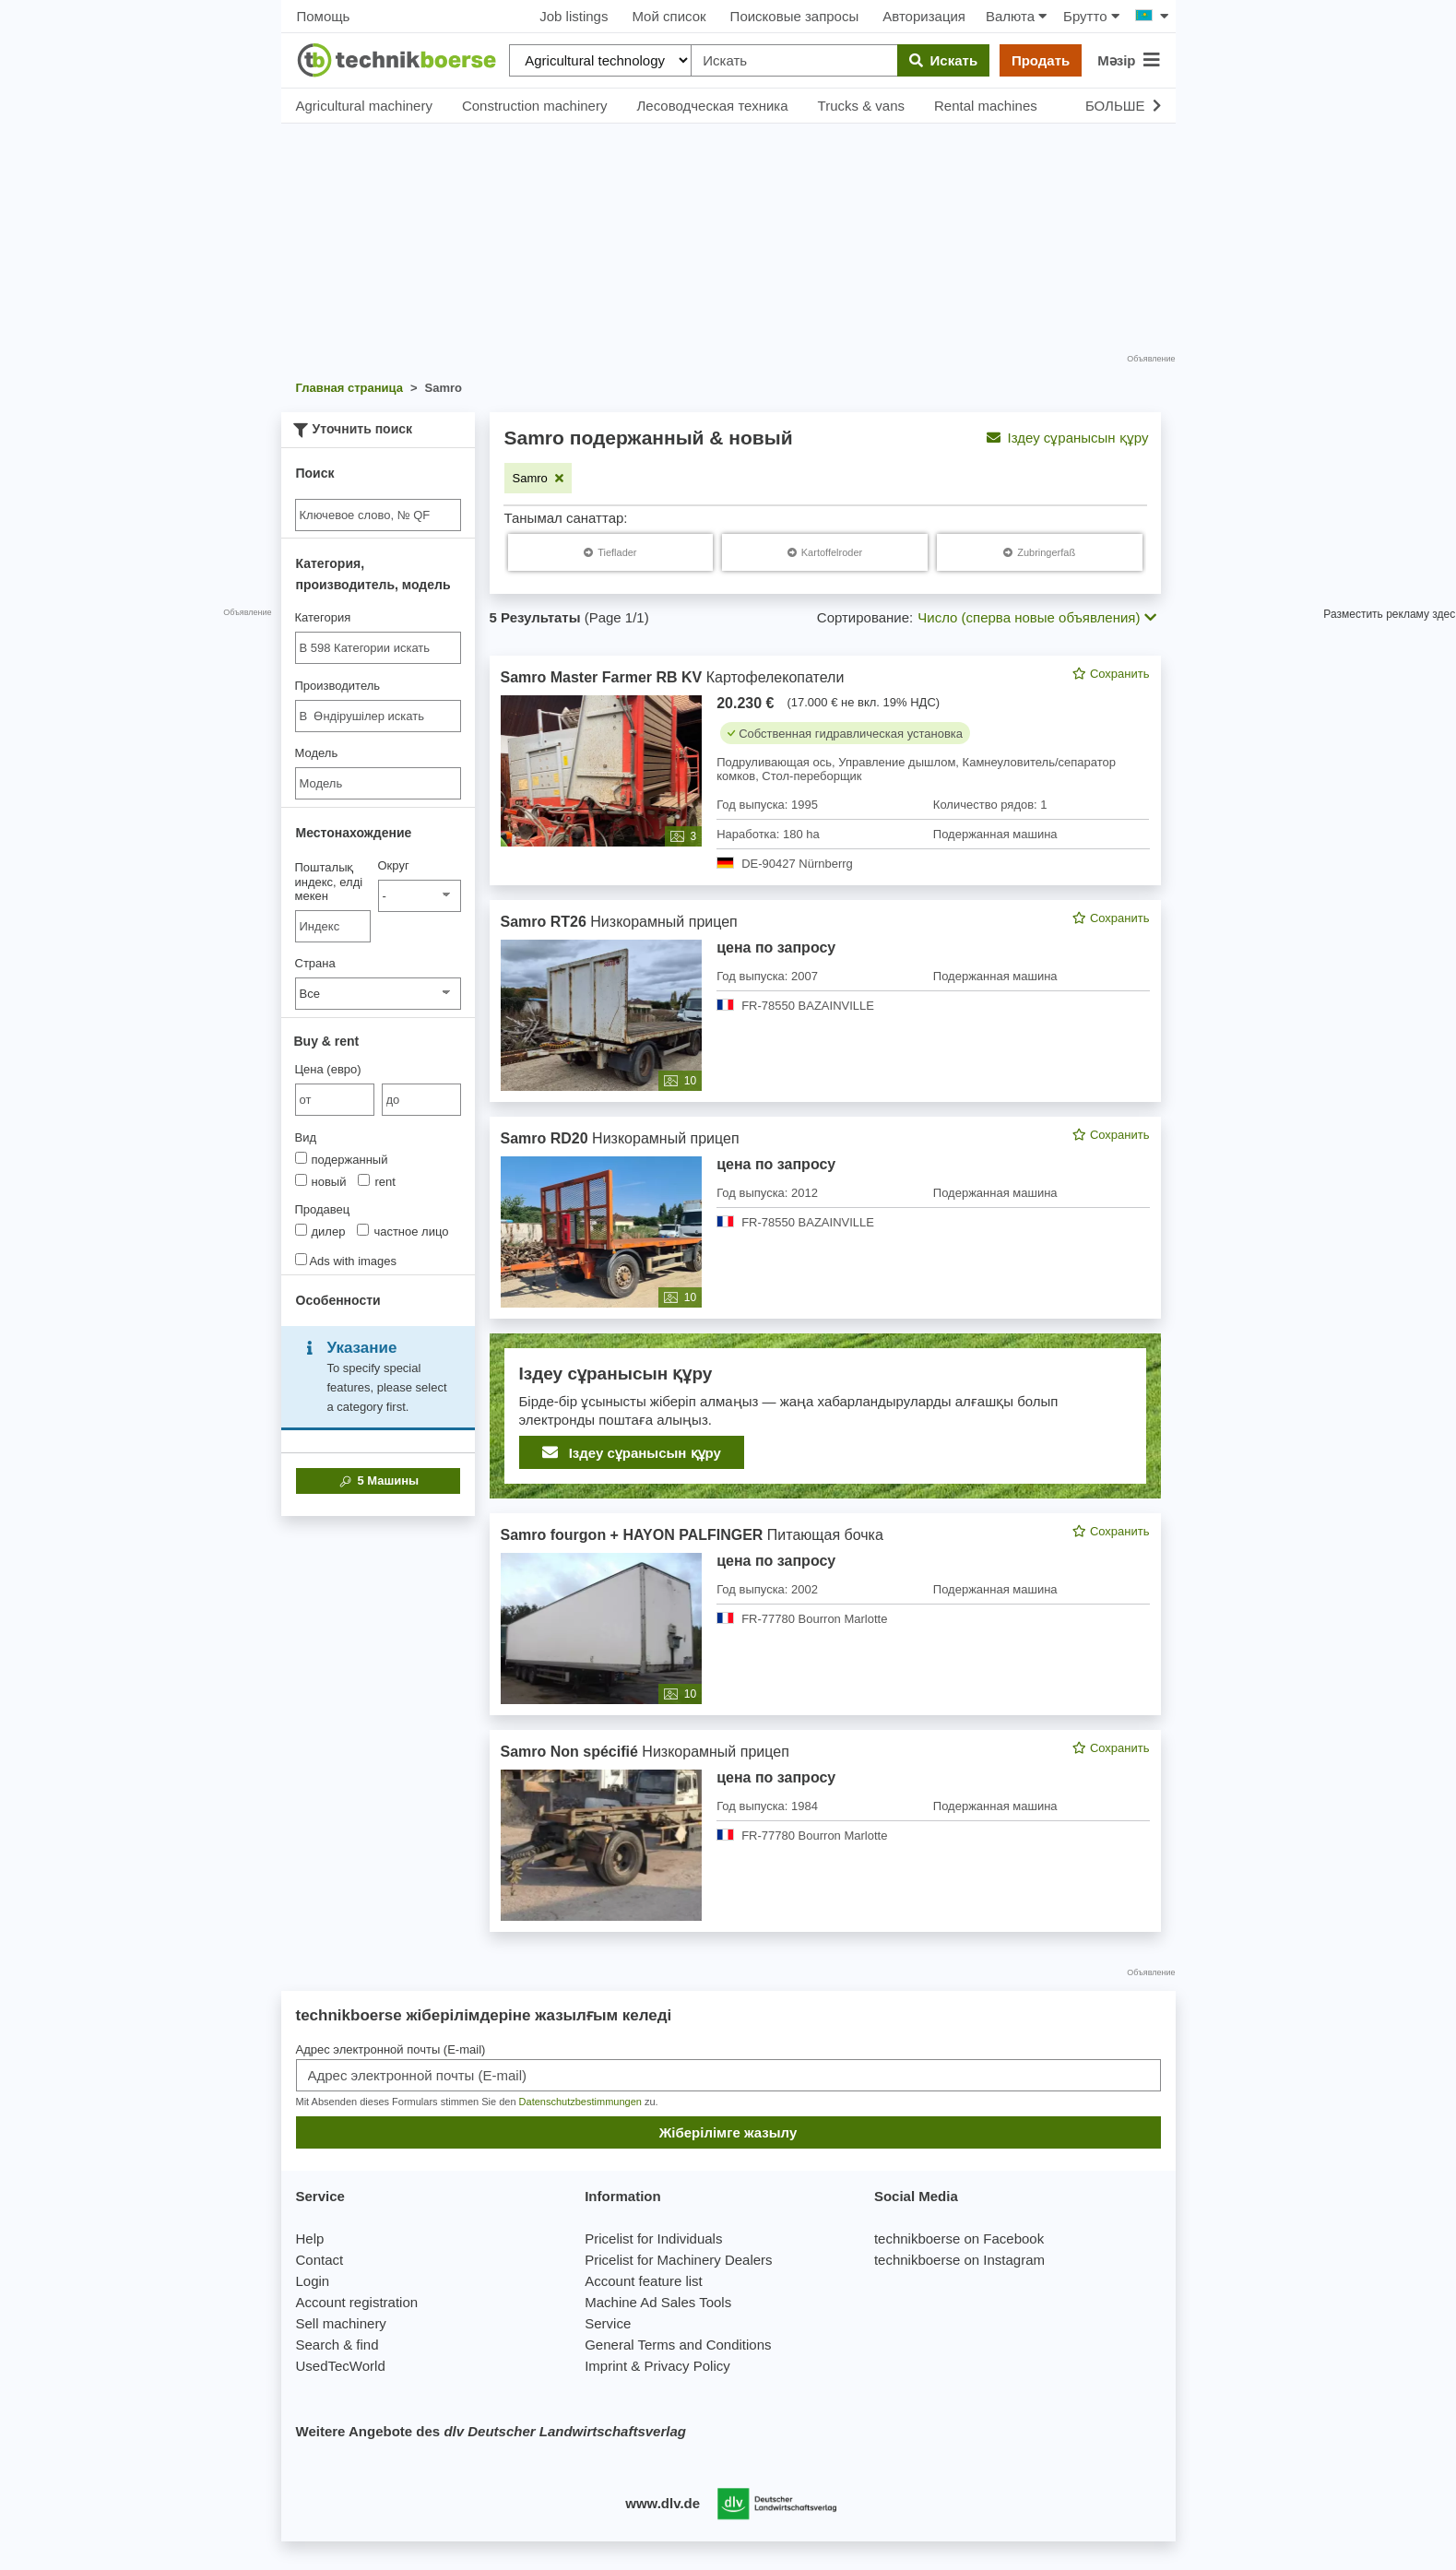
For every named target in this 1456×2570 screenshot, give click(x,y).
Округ (393, 865)
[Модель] (378, 783)
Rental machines (985, 105)
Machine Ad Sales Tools (658, 2302)
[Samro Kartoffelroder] (824, 552)
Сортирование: (865, 617)
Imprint (606, 2366)
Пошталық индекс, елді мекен (329, 881)
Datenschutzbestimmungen (580, 2101)
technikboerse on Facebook (959, 2238)
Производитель (338, 686)
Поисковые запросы (794, 16)
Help (310, 2238)
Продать (1041, 60)
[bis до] (421, 1100)
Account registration (357, 2302)
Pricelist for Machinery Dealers (678, 2260)
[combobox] (378, 648)
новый (321, 1181)
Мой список (668, 16)
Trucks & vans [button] (861, 105)
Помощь (323, 16)
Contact (320, 2260)
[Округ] (419, 896)
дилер (320, 1231)
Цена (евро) (328, 1069)
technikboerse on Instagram (959, 2260)
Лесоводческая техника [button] (711, 105)
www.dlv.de (662, 2503)
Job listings (573, 16)
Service (608, 2323)
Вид (306, 1137)
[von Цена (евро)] (334, 1100)
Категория (323, 617)
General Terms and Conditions (678, 2344)
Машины (378, 1481)
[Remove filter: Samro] (538, 478)
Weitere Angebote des (491, 2431)
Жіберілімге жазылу (728, 2132)
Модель (316, 753)
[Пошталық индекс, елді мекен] (333, 926)
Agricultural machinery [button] (364, 105)
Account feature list (644, 2281)
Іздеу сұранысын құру (1068, 437)
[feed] (825, 1294)
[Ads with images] (301, 1259)
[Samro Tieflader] (610, 552)
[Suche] (378, 515)
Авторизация (923, 16)
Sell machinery (341, 2323)
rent (376, 1181)
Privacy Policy (686, 2366)
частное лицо (402, 1231)
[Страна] (378, 993)
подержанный (341, 1159)
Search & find (337, 2344)
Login (313, 2281)
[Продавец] (301, 1230)
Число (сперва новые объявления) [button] (1036, 617)
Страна (315, 963)
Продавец (322, 1209)
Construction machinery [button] (535, 105)
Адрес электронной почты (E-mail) (391, 2049)
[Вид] (301, 1158)
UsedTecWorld (340, 2366)
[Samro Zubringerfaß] (1039, 552)
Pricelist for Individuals (653, 2238)
